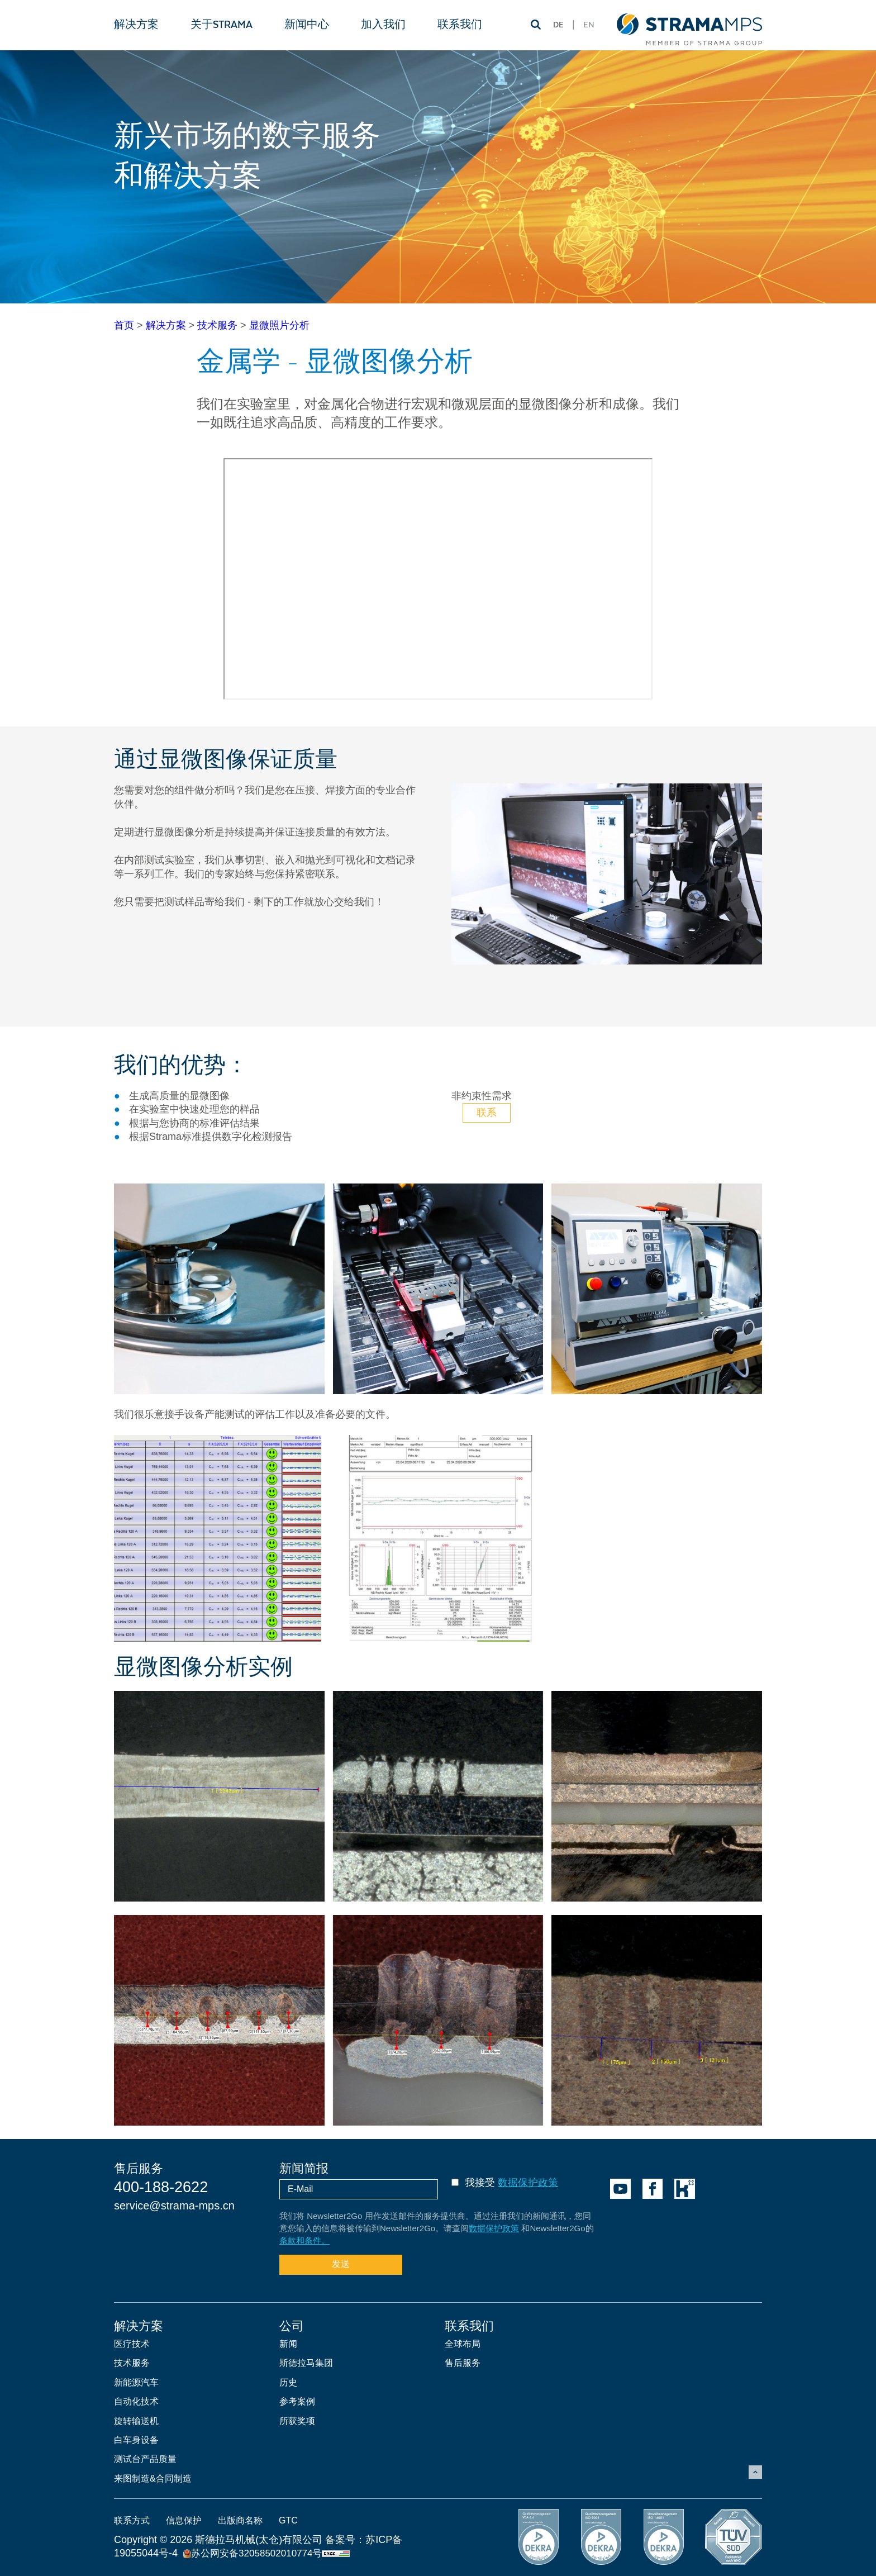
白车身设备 (136, 2440)
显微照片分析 (279, 325)
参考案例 (297, 2401)
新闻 (288, 2344)
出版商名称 (240, 2520)
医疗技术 (132, 2344)
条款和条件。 (304, 2240)
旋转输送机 (136, 2421)
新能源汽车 (136, 2382)
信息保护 (184, 2520)
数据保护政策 (528, 2182)
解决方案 (166, 325)
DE (558, 25)
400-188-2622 (161, 2187)
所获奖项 (297, 2421)
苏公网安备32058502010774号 (252, 2553)
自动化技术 (136, 2401)
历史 (288, 2382)
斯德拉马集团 (306, 2363)
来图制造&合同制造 (153, 2478)
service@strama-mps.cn (174, 2205)
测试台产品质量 (145, 2459)
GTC (288, 2520)
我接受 (511, 2182)
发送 (341, 2264)
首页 (124, 325)
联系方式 (132, 2520)
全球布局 (462, 2344)
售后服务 (462, 2363)
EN (588, 25)
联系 (487, 1112)
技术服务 (217, 325)
